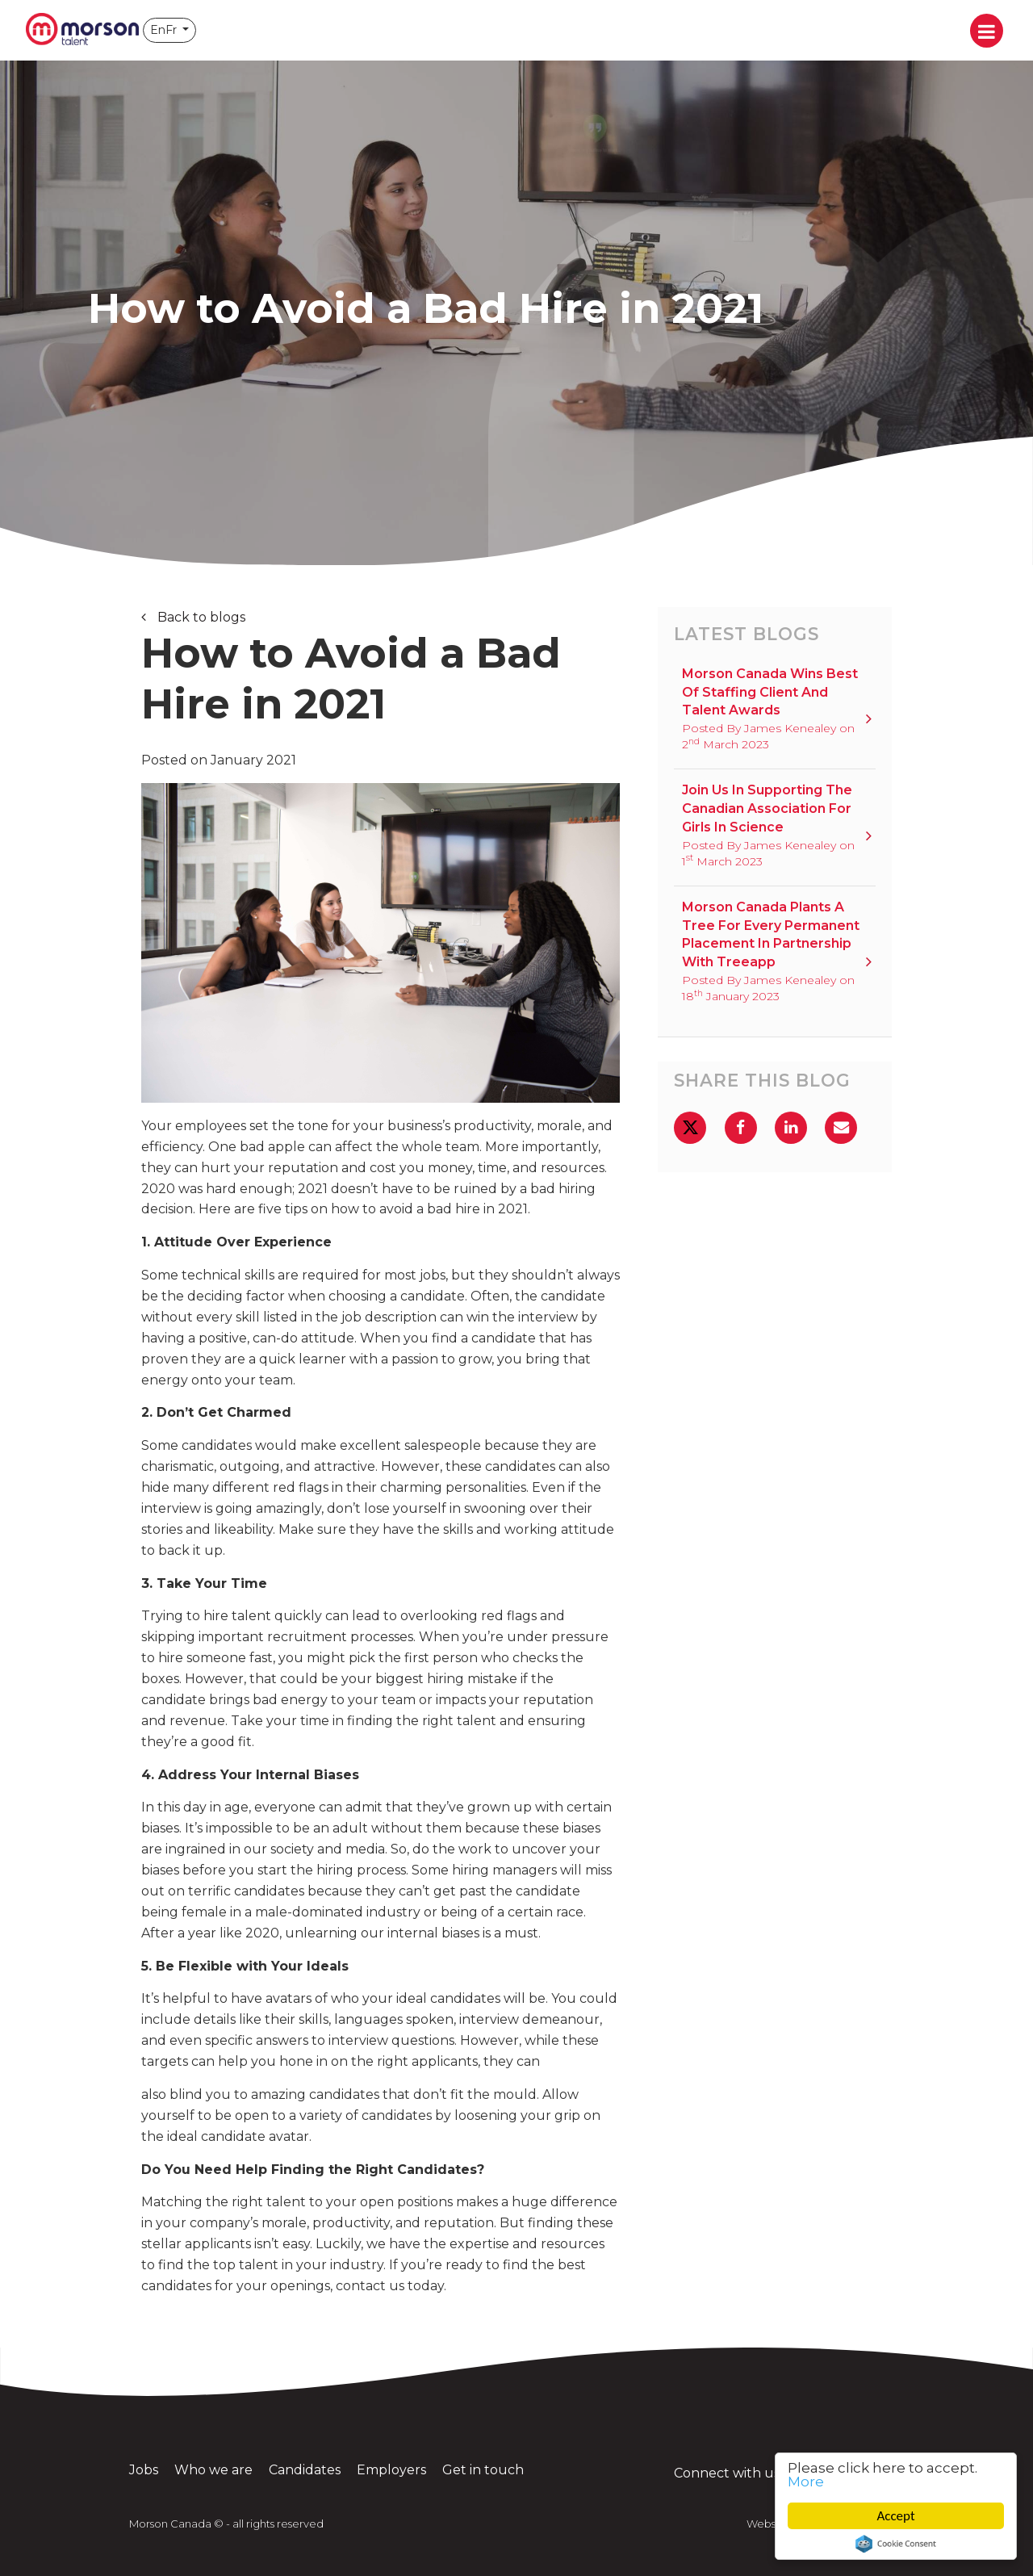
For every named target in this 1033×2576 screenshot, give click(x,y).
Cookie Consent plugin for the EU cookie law (895, 2544)
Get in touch (483, 2470)
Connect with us (747, 2473)
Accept (896, 2515)
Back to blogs (199, 617)
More (806, 2481)
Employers (391, 2470)
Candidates (305, 2470)
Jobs (143, 2470)
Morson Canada (82, 30)
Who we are (213, 2470)
